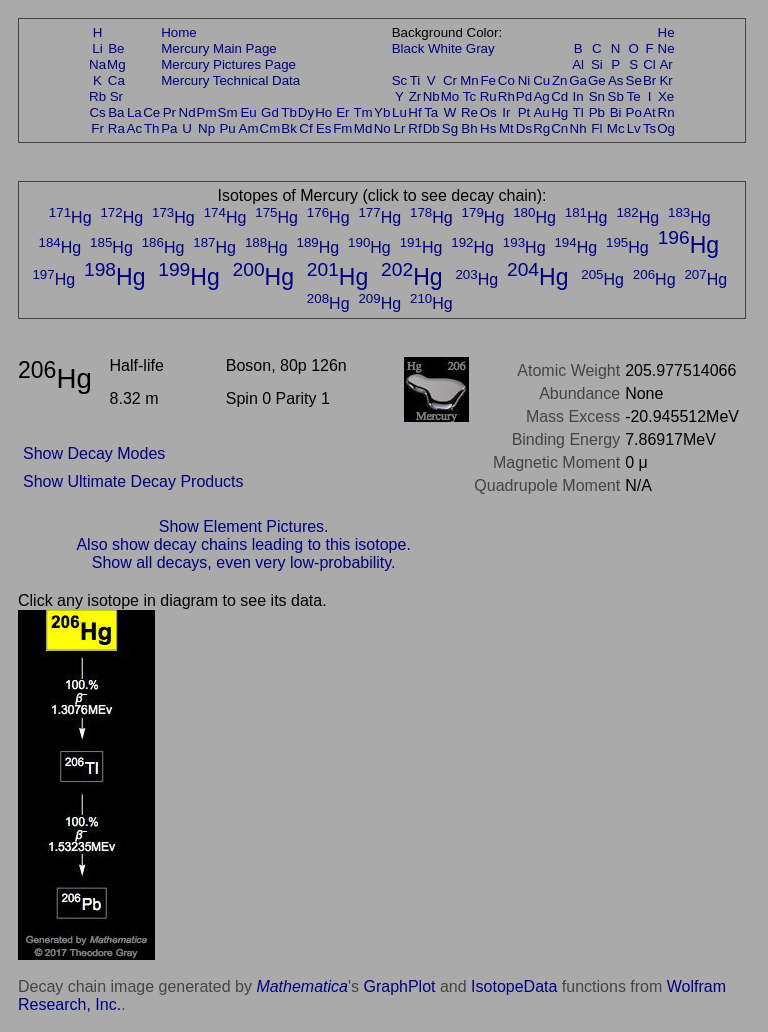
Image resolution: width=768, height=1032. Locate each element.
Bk (289, 128)
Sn (597, 96)
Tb (289, 112)
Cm (270, 128)
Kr (665, 80)
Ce (151, 112)
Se (634, 80)
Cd (559, 96)
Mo (450, 96)
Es (324, 128)
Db (431, 128)
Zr (415, 96)
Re (469, 112)
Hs (488, 128)
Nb (431, 96)
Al (578, 64)
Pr (169, 112)
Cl (649, 64)
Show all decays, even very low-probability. (244, 562)
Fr (97, 128)
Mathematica (302, 986)
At (649, 112)
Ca (116, 80)
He (666, 32)
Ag (541, 96)
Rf (414, 128)
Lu (399, 112)
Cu (541, 80)
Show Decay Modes (94, 453)
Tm (362, 112)
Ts (649, 128)
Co (506, 80)
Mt (506, 128)
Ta (431, 112)
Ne (666, 48)
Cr (450, 80)
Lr (400, 128)
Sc (400, 80)
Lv (634, 128)
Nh (578, 128)
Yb (382, 112)
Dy (306, 112)
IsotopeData (514, 986)
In (578, 96)
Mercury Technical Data (230, 80)
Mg (116, 64)
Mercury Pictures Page (228, 64)
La (134, 112)
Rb (97, 96)
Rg (541, 128)
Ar (665, 64)
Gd (270, 112)
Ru (488, 96)
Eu (248, 112)
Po (634, 112)
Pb (597, 112)
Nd (187, 112)
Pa (169, 128)
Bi (616, 112)
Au (541, 112)
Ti (415, 80)
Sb (616, 96)
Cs (97, 112)
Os (488, 112)
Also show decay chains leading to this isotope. (243, 544)
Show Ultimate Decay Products (133, 481)
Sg (450, 128)
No (382, 128)
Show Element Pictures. (244, 526)
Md (363, 128)
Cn (559, 128)
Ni (524, 80)
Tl (578, 112)
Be (116, 48)
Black (408, 48)
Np (206, 128)
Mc (616, 128)
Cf (305, 128)
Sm (228, 112)
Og (666, 128)
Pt (524, 112)
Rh (506, 96)
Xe (666, 96)
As (616, 80)
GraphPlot (399, 986)
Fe (488, 80)
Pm (207, 112)
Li (97, 48)
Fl (596, 128)
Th (152, 128)
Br (649, 80)
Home (179, 32)
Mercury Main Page (219, 48)
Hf (414, 112)
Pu (227, 128)
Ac (135, 128)
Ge (597, 80)
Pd (524, 96)
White (445, 48)
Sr (116, 96)
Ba (116, 112)
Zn (560, 80)
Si (597, 64)
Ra (116, 128)
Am (249, 128)
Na (97, 64)
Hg (559, 112)
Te (634, 96)
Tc (469, 96)
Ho (323, 112)
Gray (480, 48)
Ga (578, 80)
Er (342, 112)
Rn (666, 112)
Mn (469, 80)
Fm (342, 128)
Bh (469, 128)
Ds (524, 128)
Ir (506, 112)
